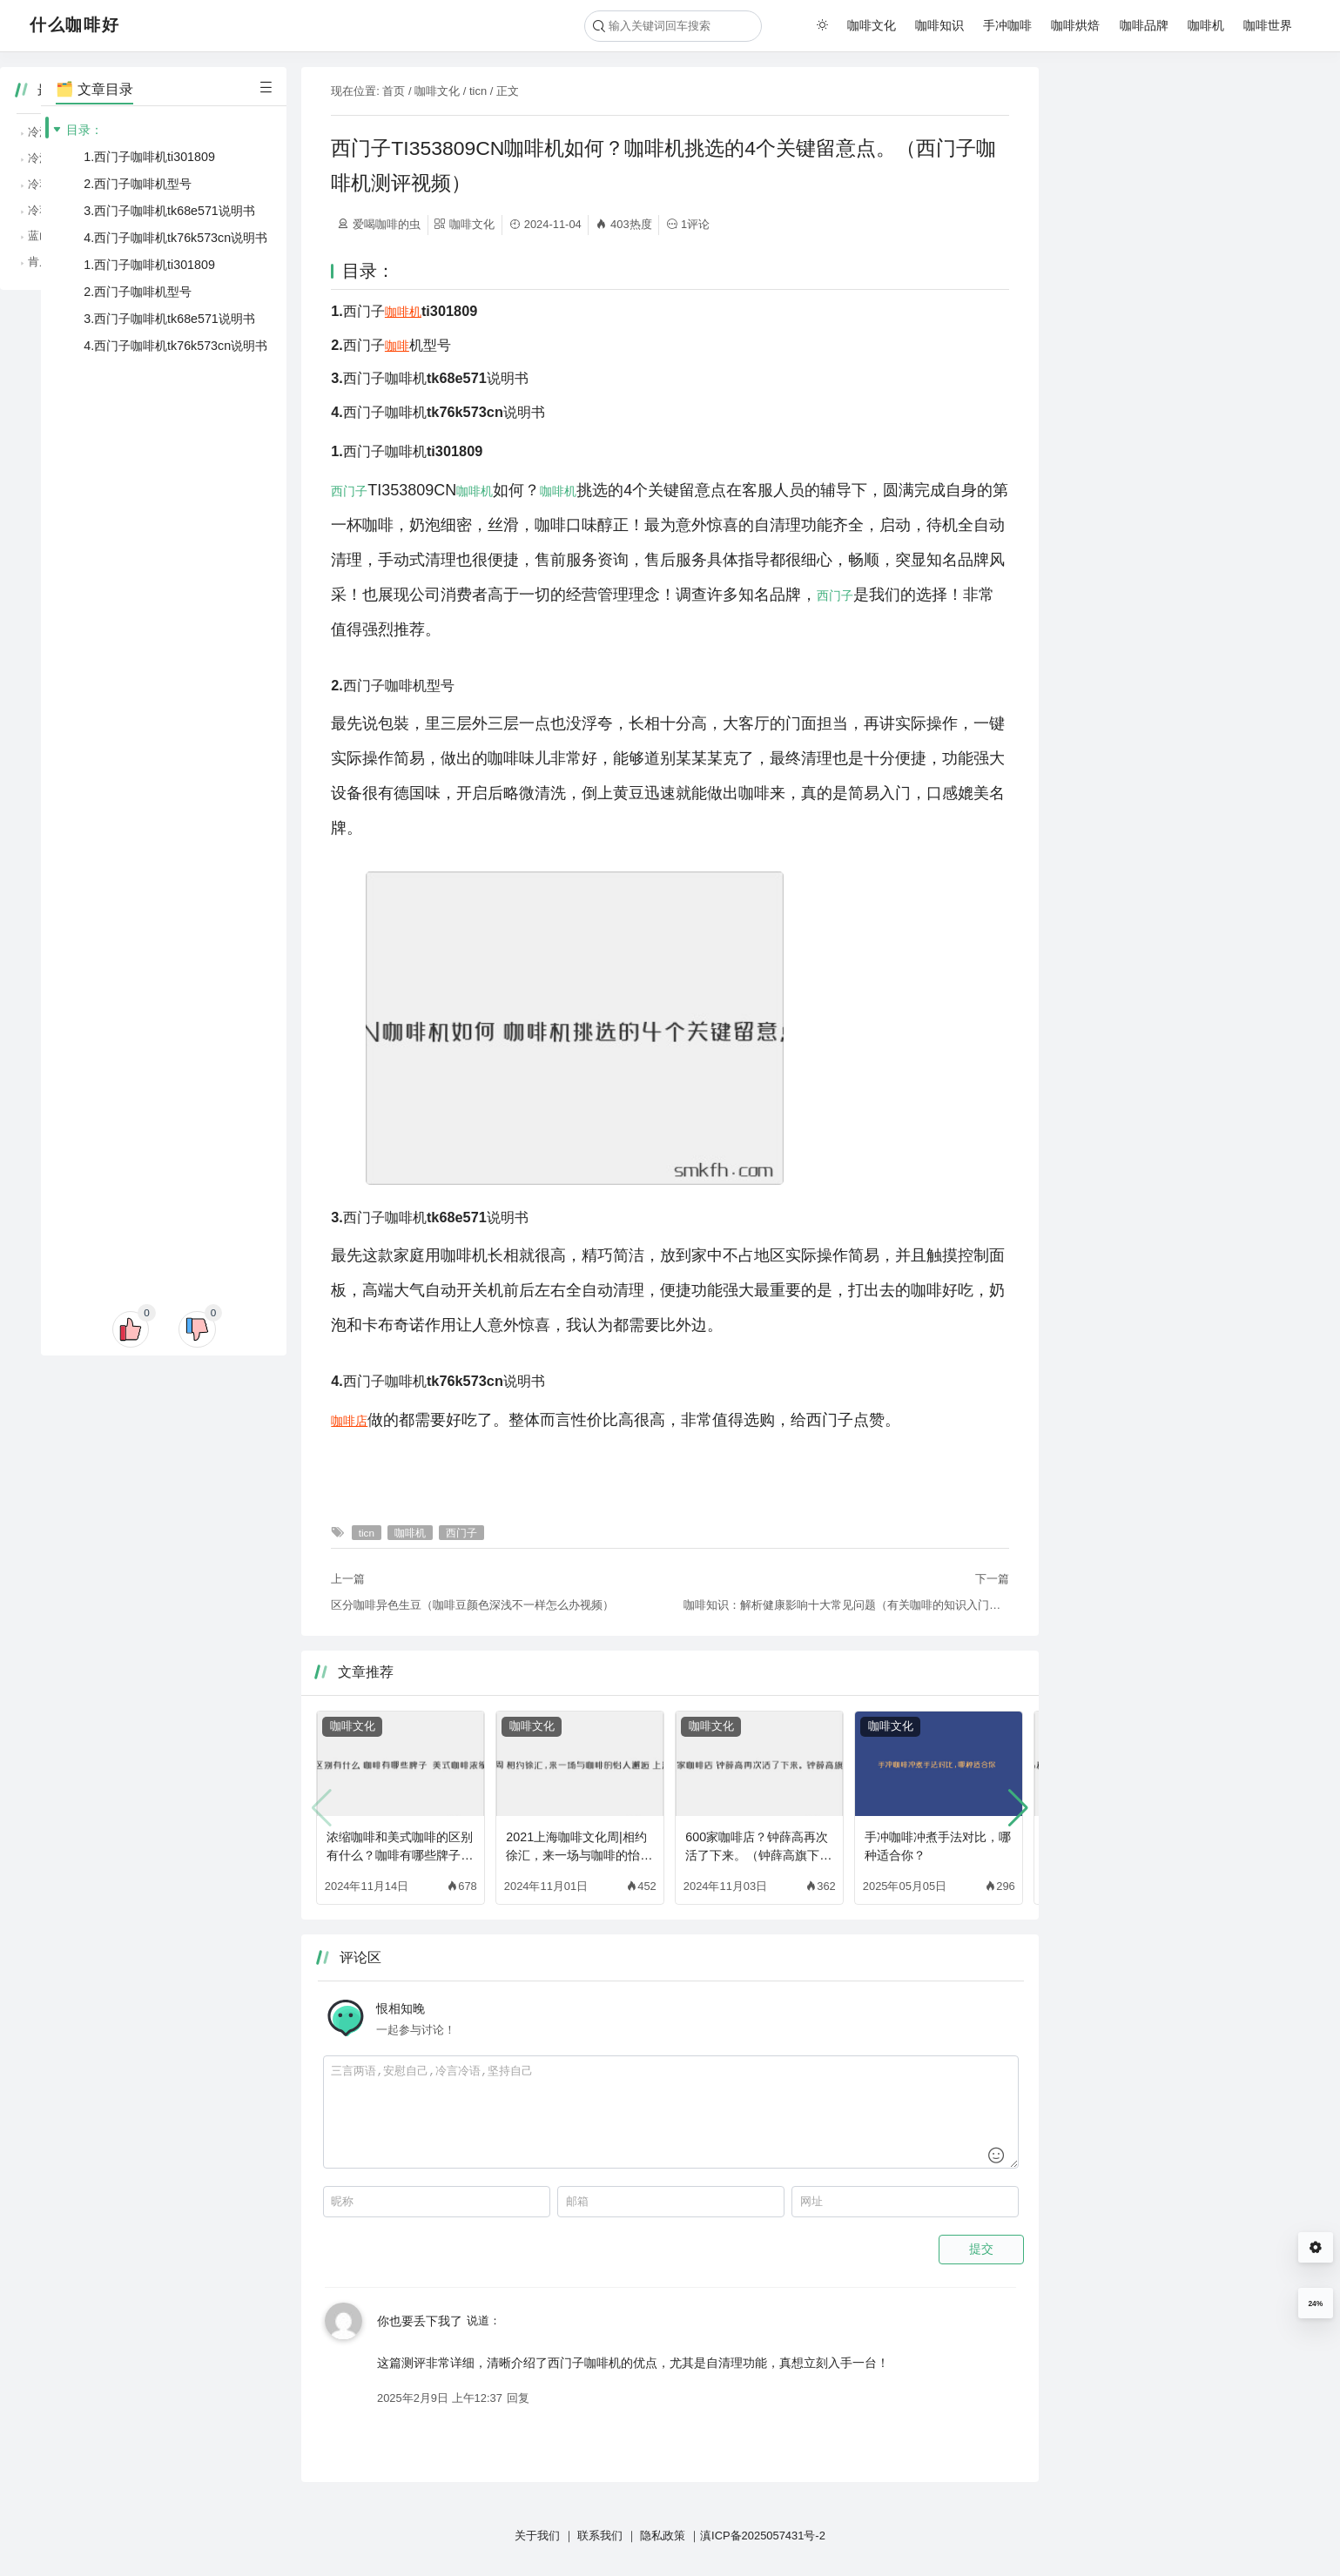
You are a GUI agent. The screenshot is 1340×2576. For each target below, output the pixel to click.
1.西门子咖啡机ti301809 (149, 157)
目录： (84, 130)
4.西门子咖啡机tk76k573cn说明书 (175, 238)
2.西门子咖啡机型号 (138, 184)
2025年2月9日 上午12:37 (439, 2397)
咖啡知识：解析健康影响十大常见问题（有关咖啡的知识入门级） (846, 1604)
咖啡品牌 (1144, 25)
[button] (1018, 1808)
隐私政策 (662, 2535)
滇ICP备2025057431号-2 (762, 2535)
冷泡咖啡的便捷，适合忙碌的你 (1155, 158)
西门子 (349, 491)
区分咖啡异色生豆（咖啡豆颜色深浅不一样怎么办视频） (472, 1604)
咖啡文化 (871, 25)
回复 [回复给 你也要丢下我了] (518, 2397)
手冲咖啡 (1007, 25)
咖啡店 (349, 1421)
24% (1315, 2303)
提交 (981, 2249)
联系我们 (600, 2535)
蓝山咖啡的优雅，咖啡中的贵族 (1155, 235)
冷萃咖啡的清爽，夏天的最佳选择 (1161, 184)
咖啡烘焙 (1075, 25)
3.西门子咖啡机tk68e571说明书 (169, 211)
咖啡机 (1206, 25)
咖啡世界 (1267, 25)
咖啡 (397, 346)
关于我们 (537, 2535)
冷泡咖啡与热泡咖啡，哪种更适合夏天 (1172, 131)
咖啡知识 (939, 25)
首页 (393, 91)
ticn (478, 91)
